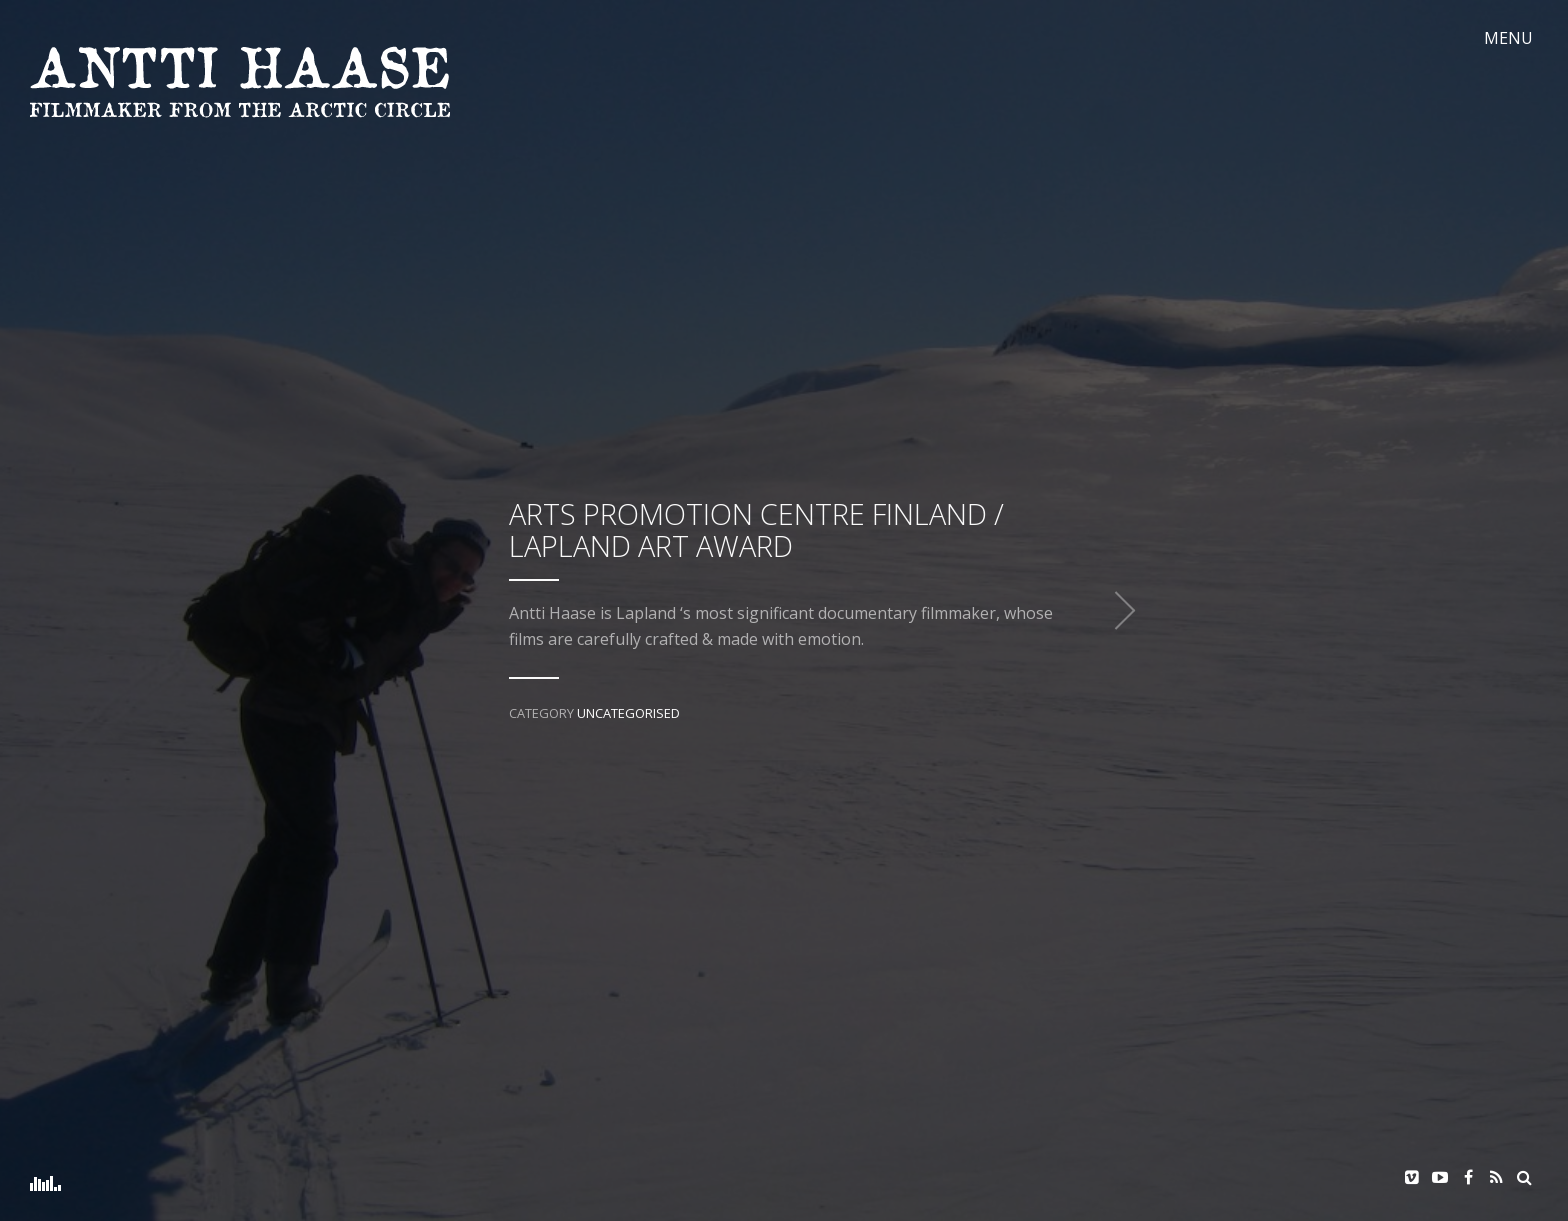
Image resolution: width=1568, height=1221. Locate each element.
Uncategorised (628, 713)
